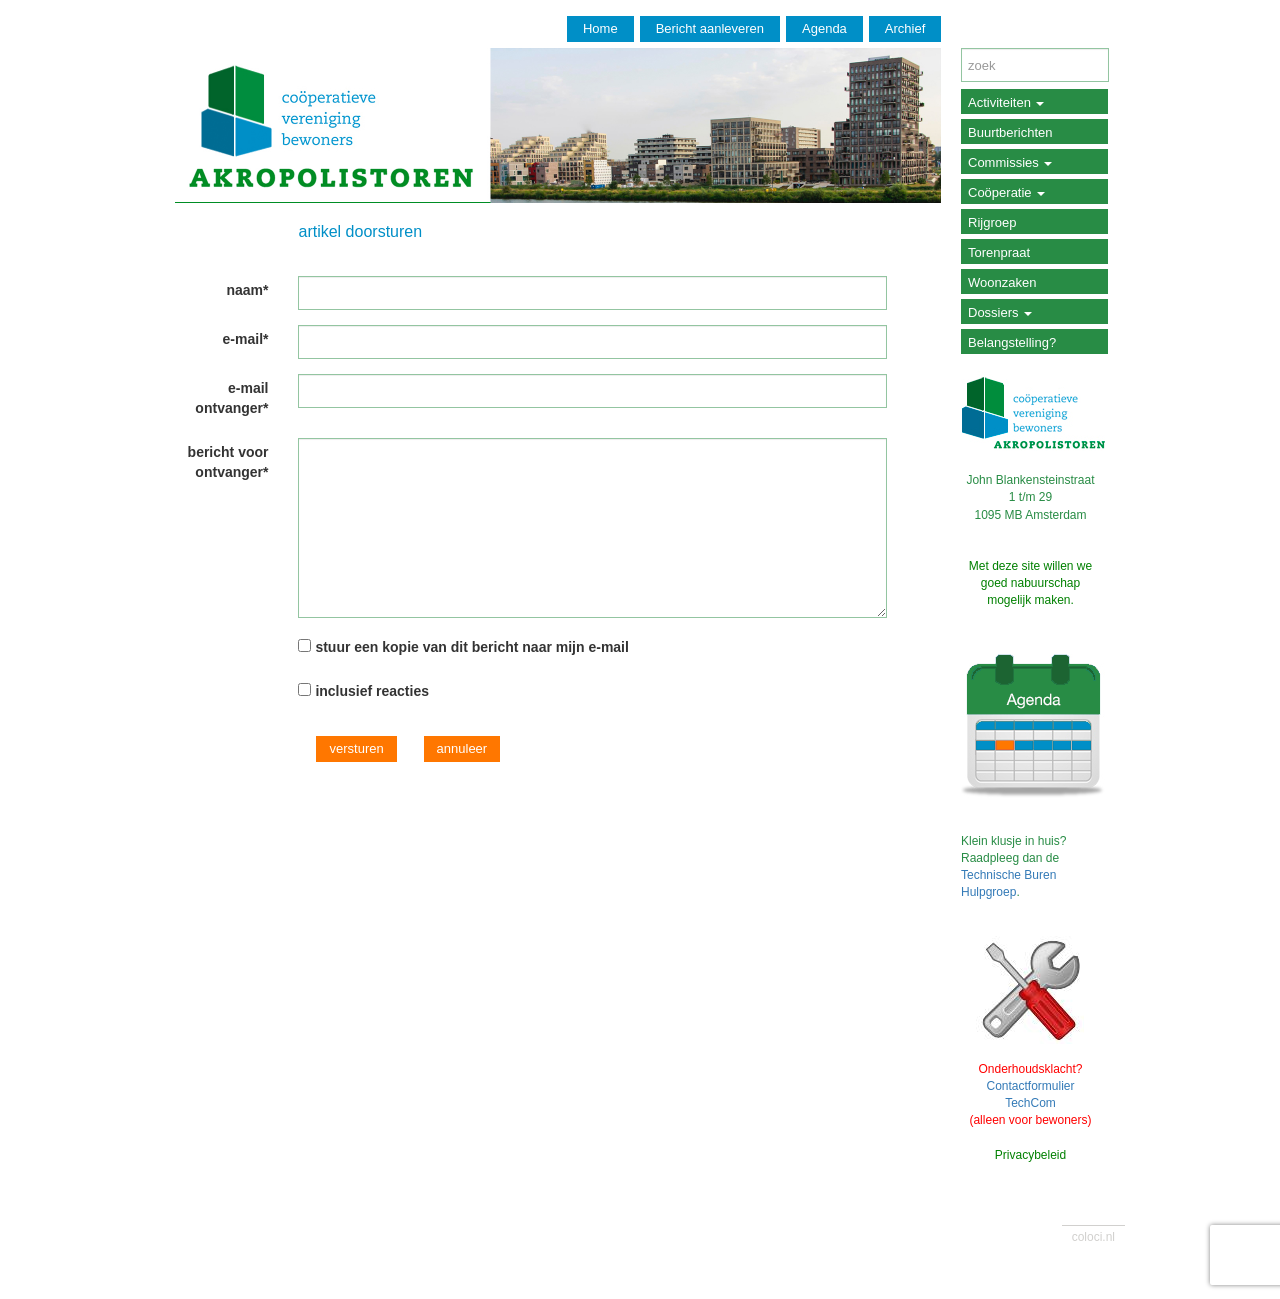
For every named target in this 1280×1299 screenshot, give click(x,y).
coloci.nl (1093, 1237)
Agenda (824, 28)
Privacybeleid (1030, 1155)
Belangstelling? (1012, 342)
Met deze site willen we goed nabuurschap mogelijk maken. (1030, 583)
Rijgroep (992, 222)
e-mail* (246, 339)
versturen (356, 748)
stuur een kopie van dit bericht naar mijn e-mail (472, 647)
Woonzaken (1002, 282)
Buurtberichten (1010, 132)
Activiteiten (1006, 102)
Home (600, 28)
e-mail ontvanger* (231, 398)
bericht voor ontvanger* (228, 462)
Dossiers (1000, 312)
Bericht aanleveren (710, 28)
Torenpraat (999, 252)
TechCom (1030, 1103)
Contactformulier (1030, 1086)
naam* (247, 290)
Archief (905, 28)
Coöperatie (1006, 192)
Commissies (1010, 162)
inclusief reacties (372, 691)
